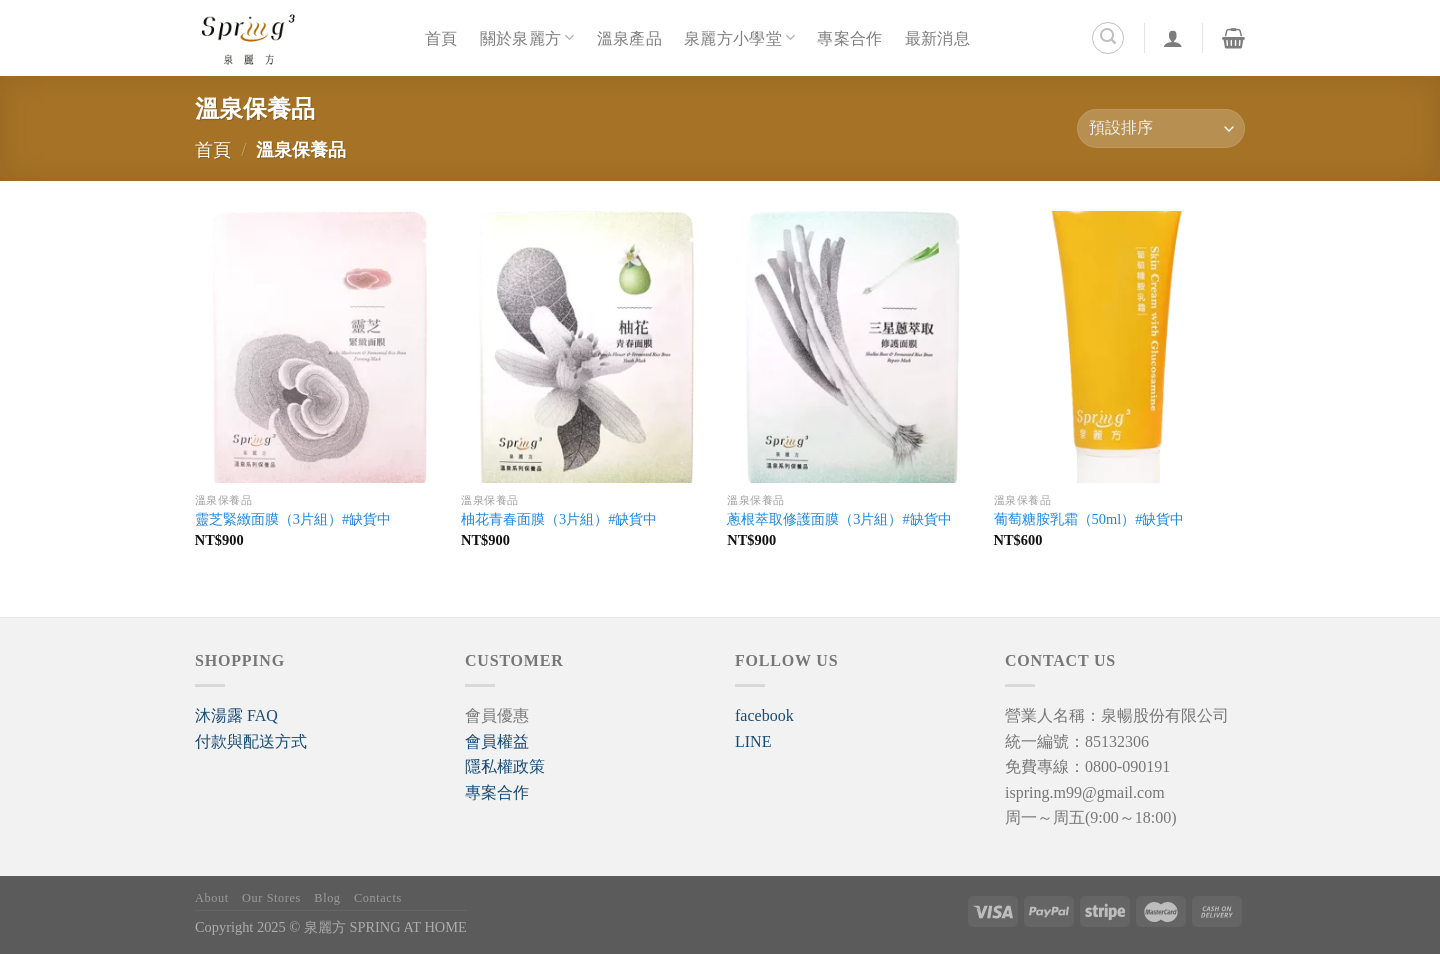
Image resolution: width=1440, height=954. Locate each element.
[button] (236, 715)
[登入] (1173, 38)
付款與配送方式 (251, 741)
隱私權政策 (505, 766)
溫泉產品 (629, 38)
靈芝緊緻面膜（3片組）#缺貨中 (293, 519)
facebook (764, 715)
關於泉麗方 (527, 38)
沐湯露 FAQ (236, 715)
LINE (753, 741)
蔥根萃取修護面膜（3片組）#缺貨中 (839, 519)
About (212, 898)
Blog (327, 898)
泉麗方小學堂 (739, 38)
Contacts (378, 898)
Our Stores (271, 898)
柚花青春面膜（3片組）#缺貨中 (559, 519)
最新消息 (937, 38)
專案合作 (849, 38)
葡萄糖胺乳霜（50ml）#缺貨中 (1089, 519)
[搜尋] (1108, 38)
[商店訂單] (1161, 128)
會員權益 (497, 741)
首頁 (441, 38)
